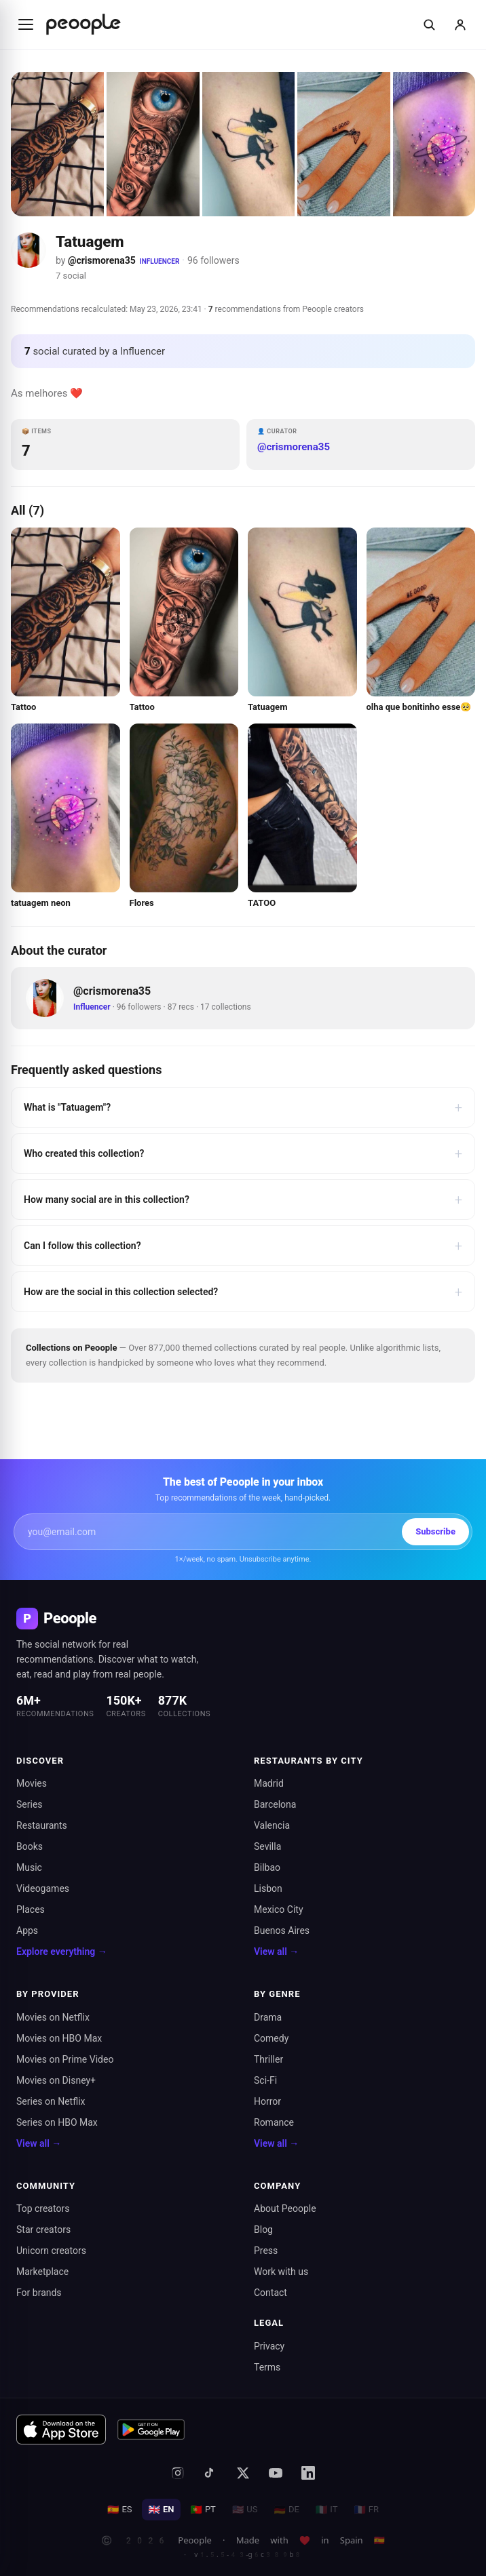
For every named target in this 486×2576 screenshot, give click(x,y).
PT (202, 2509)
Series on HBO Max (57, 2122)
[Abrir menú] (26, 24)
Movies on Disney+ (56, 2080)
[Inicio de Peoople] (83, 24)
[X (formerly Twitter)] (243, 2473)
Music (29, 1867)
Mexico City (278, 1909)
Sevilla (267, 1846)
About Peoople (285, 2208)
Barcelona (275, 1804)
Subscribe (435, 1531)
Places (30, 1909)
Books (29, 1846)
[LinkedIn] (308, 2473)
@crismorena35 (102, 260)
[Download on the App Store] (61, 2429)
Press (266, 2250)
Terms (267, 2367)
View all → (276, 1951)
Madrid (269, 1783)
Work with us (281, 2271)
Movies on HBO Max (59, 2038)
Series (29, 1804)
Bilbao (267, 1867)
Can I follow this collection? (243, 1245)
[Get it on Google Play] (151, 2429)
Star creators (43, 2229)
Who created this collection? (243, 1153)
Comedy (271, 2038)
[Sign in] (460, 24)
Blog (263, 2229)
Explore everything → (61, 1951)
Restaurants (41, 1825)
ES (119, 2509)
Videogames (42, 1888)
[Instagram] (178, 2473)
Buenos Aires (282, 1930)
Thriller (268, 2059)
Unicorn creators (51, 2250)
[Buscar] (429, 24)
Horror (267, 2101)
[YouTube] (276, 2473)
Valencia (272, 1825)
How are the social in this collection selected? (243, 1292)
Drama (268, 2017)
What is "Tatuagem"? (243, 1107)
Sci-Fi (265, 2080)
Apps (27, 1930)
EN (161, 2509)
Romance (274, 2122)
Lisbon (268, 1888)
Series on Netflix (51, 2101)
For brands (39, 2292)
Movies (31, 1783)
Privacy (269, 2346)
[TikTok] (210, 2473)
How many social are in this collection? (243, 1199)
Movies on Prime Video (64, 2059)
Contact (270, 2292)
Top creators (42, 2208)
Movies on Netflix (53, 2017)
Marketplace (42, 2271)
